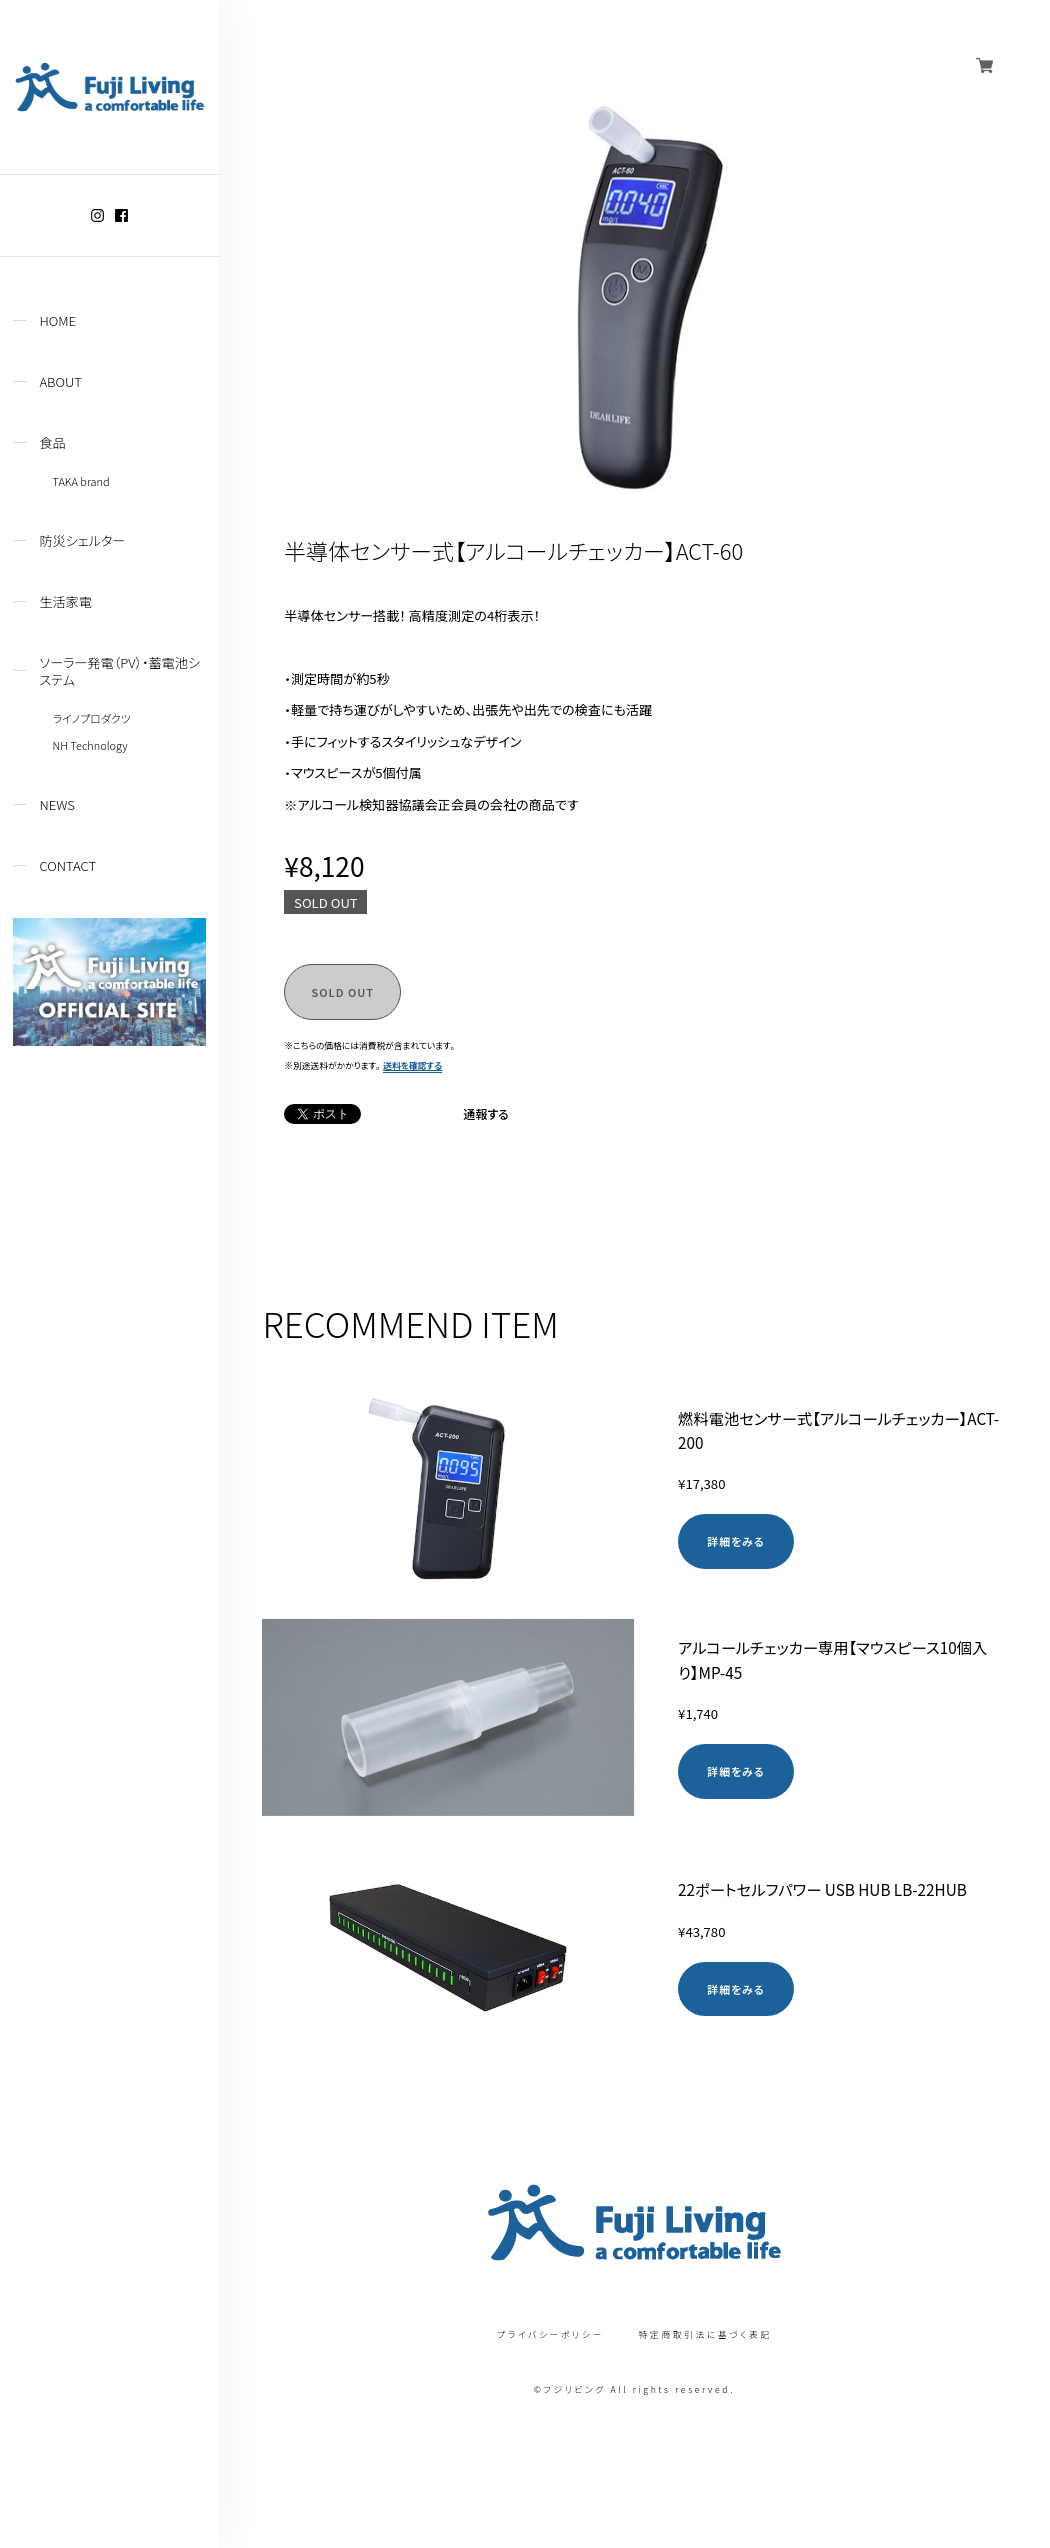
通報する (486, 1114)
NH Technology (90, 745)
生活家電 (65, 601)
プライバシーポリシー (550, 2335)
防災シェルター (82, 540)
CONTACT (67, 865)
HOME (57, 320)
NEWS (56, 804)
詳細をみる (735, 1541)
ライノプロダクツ (92, 718)
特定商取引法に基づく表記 (705, 2335)
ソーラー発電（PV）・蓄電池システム (119, 671)
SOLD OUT (343, 992)
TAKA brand (81, 481)
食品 (52, 442)
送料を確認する (412, 1065)
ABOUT (60, 381)
